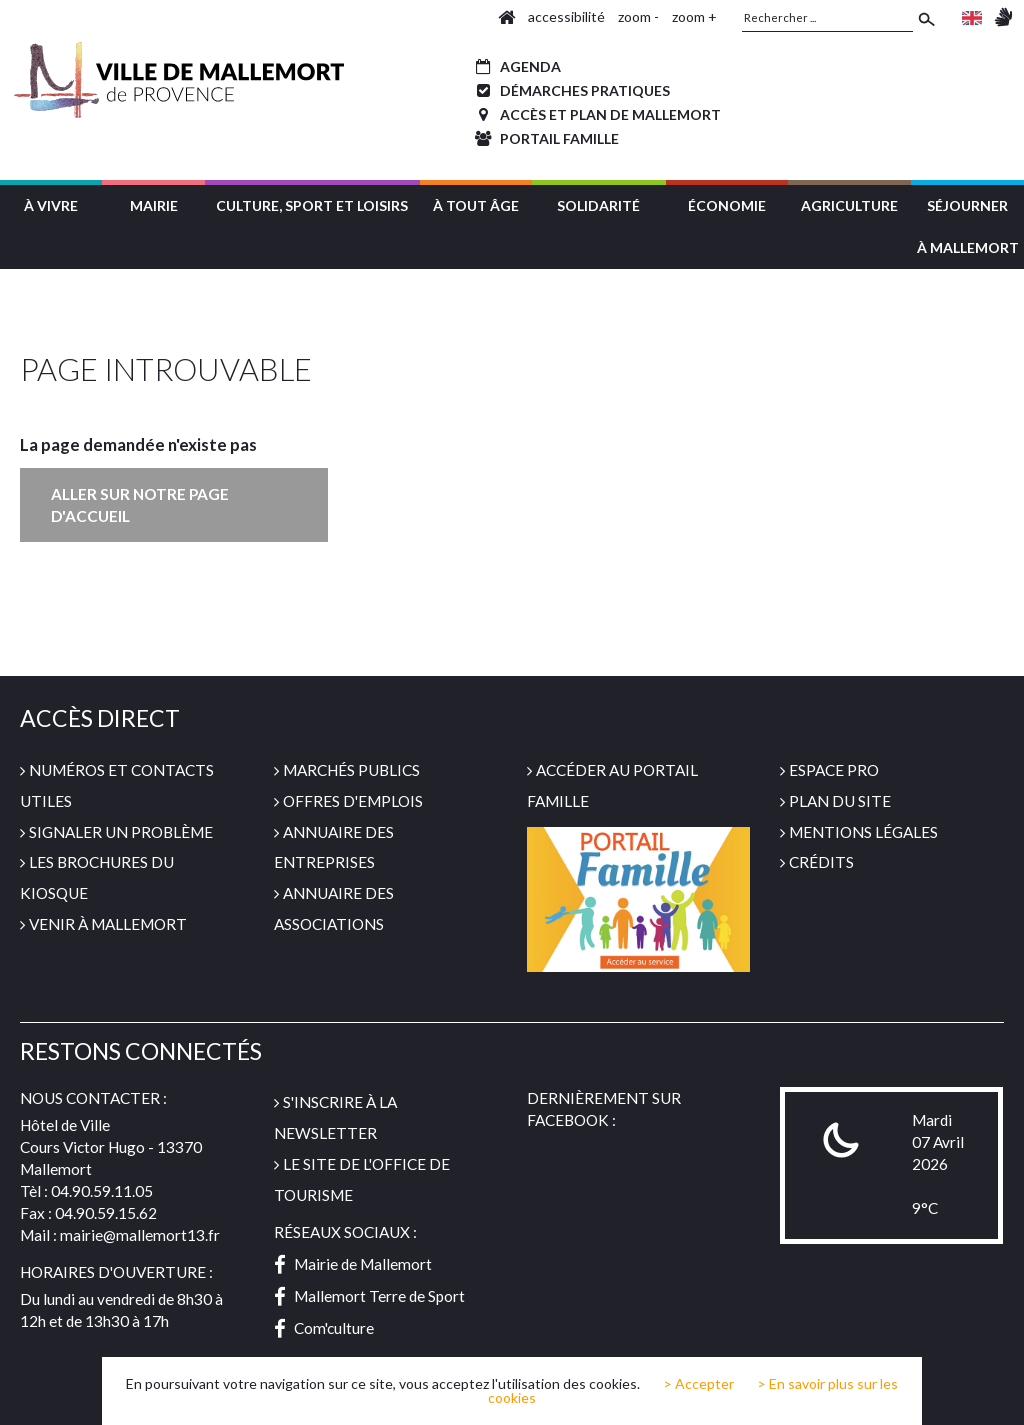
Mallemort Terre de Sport (369, 1296)
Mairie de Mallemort (353, 1264)
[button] (51, 203)
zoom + (694, 16)
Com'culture (324, 1328)
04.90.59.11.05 (102, 1191)
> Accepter (698, 1384)
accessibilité (566, 16)
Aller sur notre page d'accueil (140, 505)
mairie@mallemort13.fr (140, 1235)
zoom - (638, 16)
